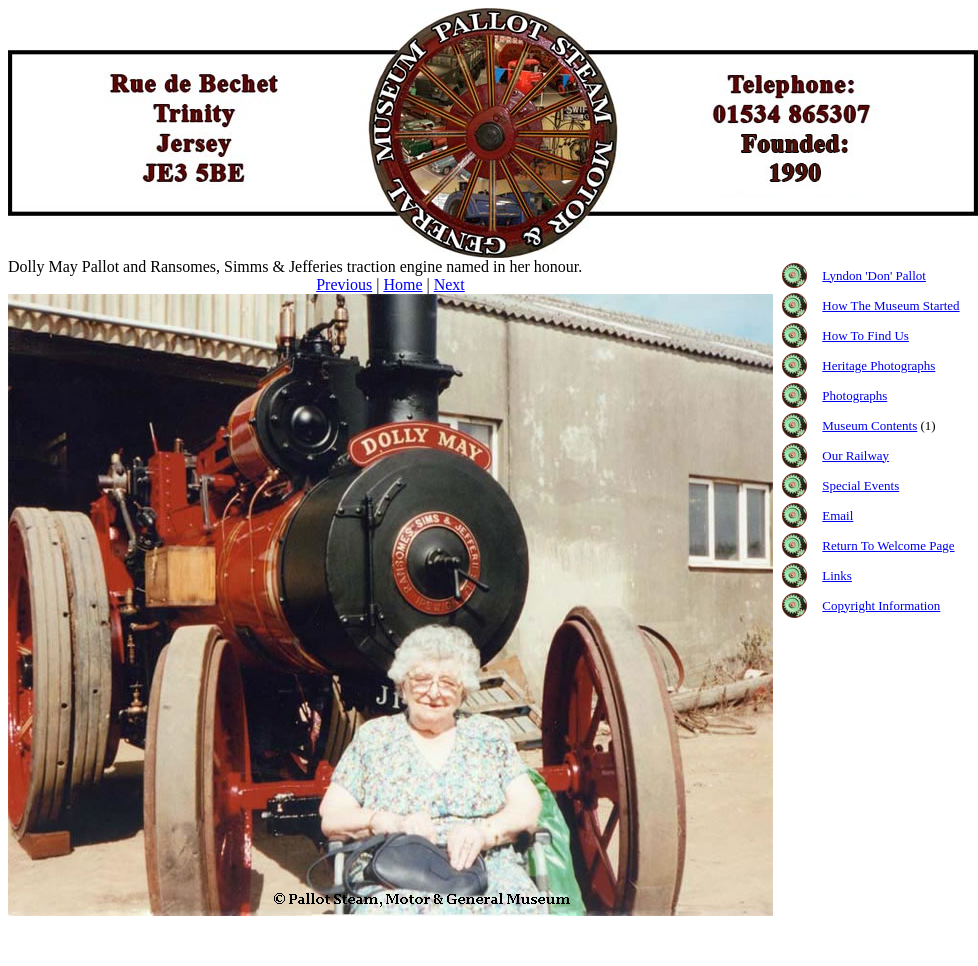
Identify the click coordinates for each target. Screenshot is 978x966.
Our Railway (855, 455)
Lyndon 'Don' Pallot (874, 275)
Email (837, 515)
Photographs (854, 395)
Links (837, 575)
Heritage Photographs (878, 365)
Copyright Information (881, 605)
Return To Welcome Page (888, 545)
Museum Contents (869, 425)
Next (449, 284)
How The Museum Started (890, 305)
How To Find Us (865, 335)
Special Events (860, 485)
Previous (344, 284)
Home (402, 284)
